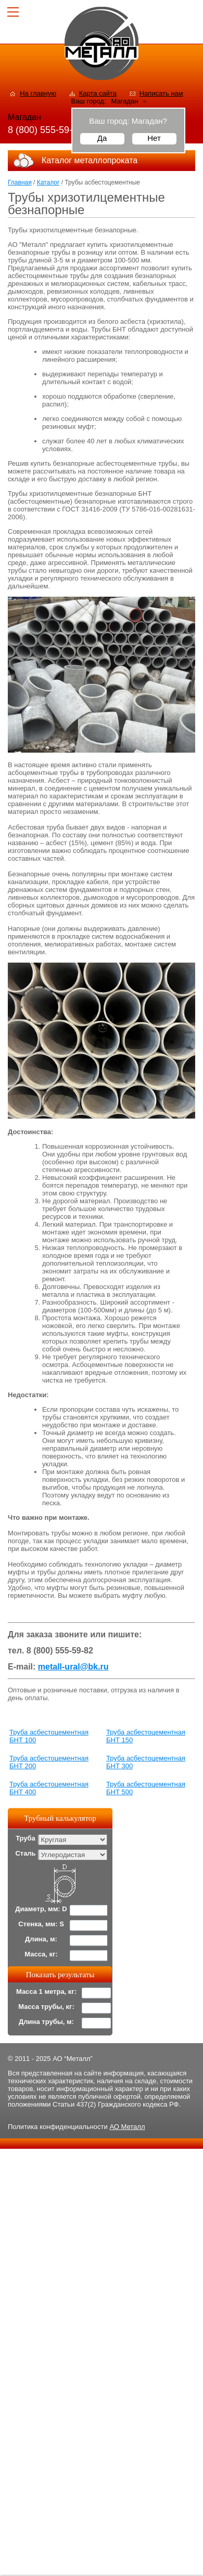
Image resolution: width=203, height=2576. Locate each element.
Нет (154, 138)
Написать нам (161, 93)
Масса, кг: (41, 1954)
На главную (38, 93)
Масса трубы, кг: (46, 2006)
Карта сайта (98, 93)
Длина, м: (41, 1939)
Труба (25, 1838)
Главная (20, 182)
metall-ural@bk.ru (73, 1666)
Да (102, 138)
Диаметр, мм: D (41, 1909)
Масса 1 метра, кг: (46, 1991)
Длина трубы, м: (46, 2022)
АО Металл (127, 2127)
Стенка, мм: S (41, 1924)
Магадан (124, 101)
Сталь (25, 1853)
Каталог (48, 182)
